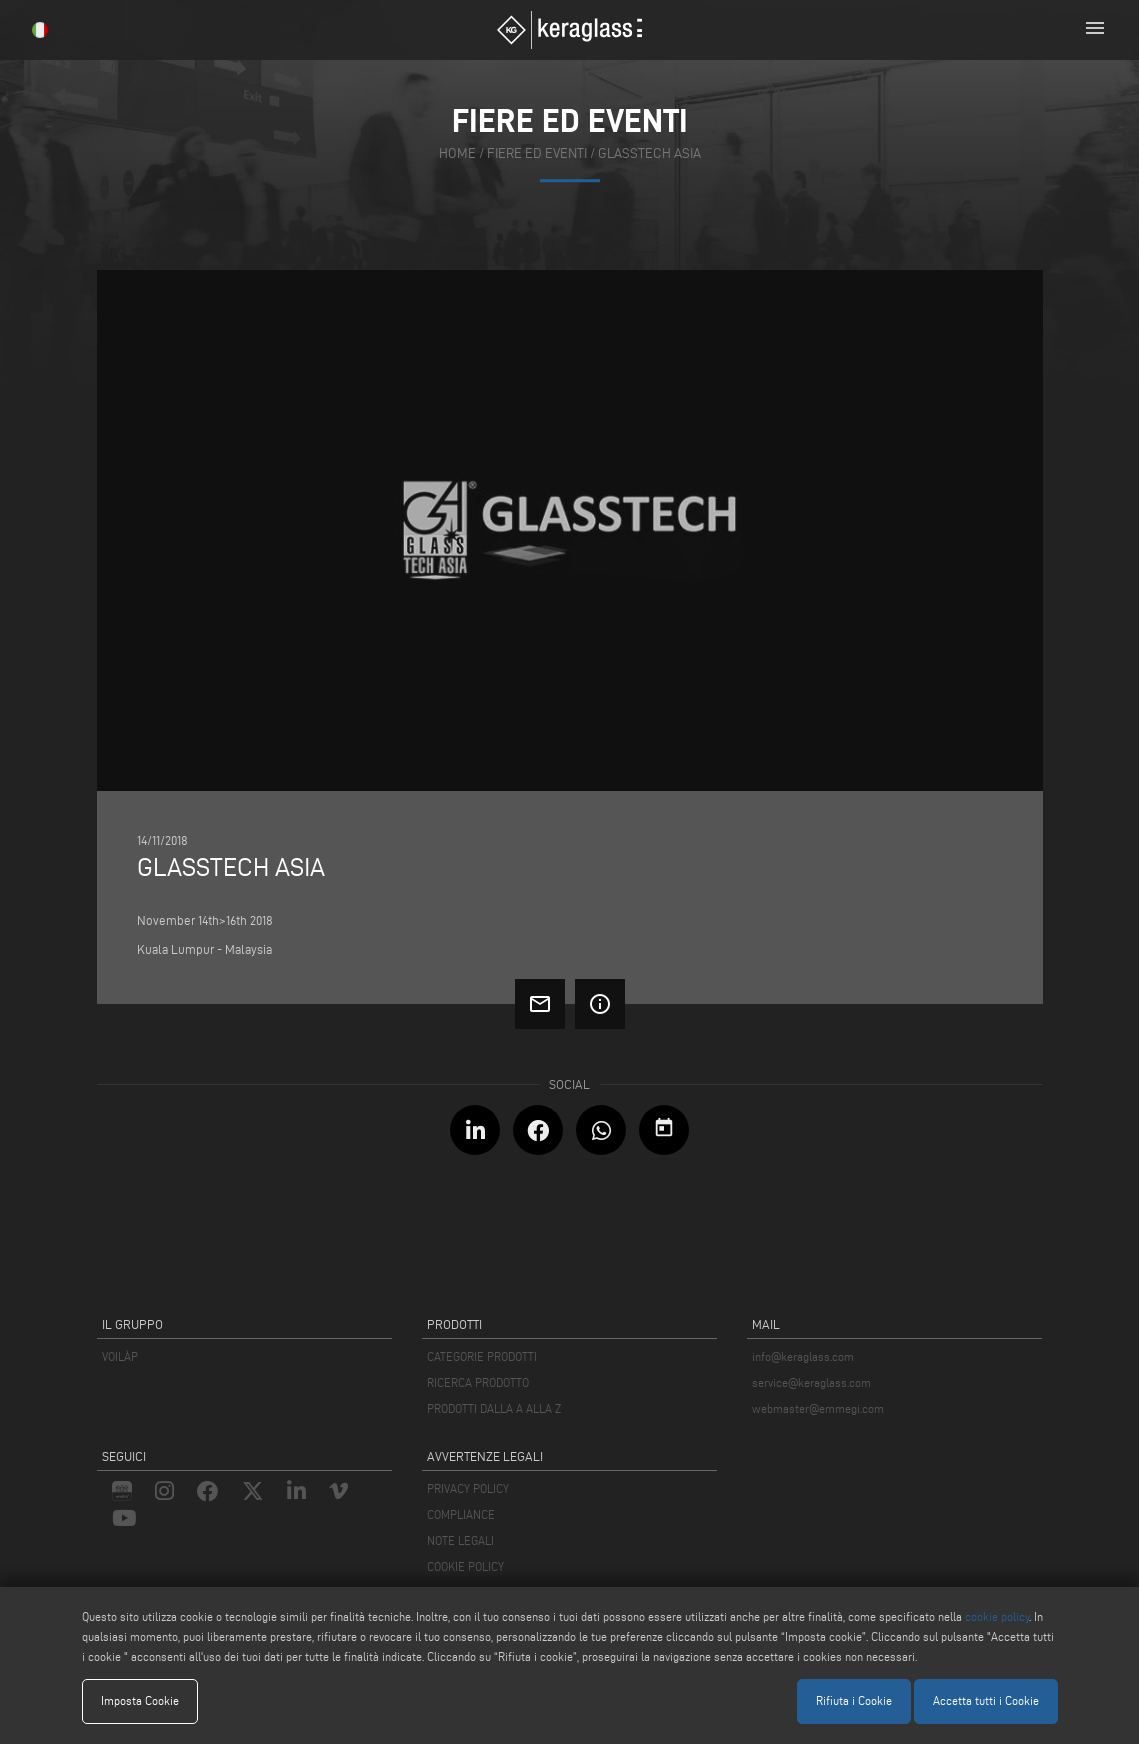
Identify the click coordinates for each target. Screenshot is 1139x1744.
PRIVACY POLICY (468, 1488)
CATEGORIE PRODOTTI (482, 1356)
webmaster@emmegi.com (818, 1408)
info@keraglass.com (803, 1356)
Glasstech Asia (649, 153)
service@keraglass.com (811, 1382)
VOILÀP (120, 1356)
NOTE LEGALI (460, 1540)
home (457, 153)
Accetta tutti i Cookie (986, 1700)
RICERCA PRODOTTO (478, 1382)
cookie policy (997, 1616)
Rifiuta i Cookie (854, 1700)
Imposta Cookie (140, 1700)
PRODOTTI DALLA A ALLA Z (494, 1408)
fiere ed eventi (537, 153)
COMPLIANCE (461, 1514)
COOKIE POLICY (465, 1566)
